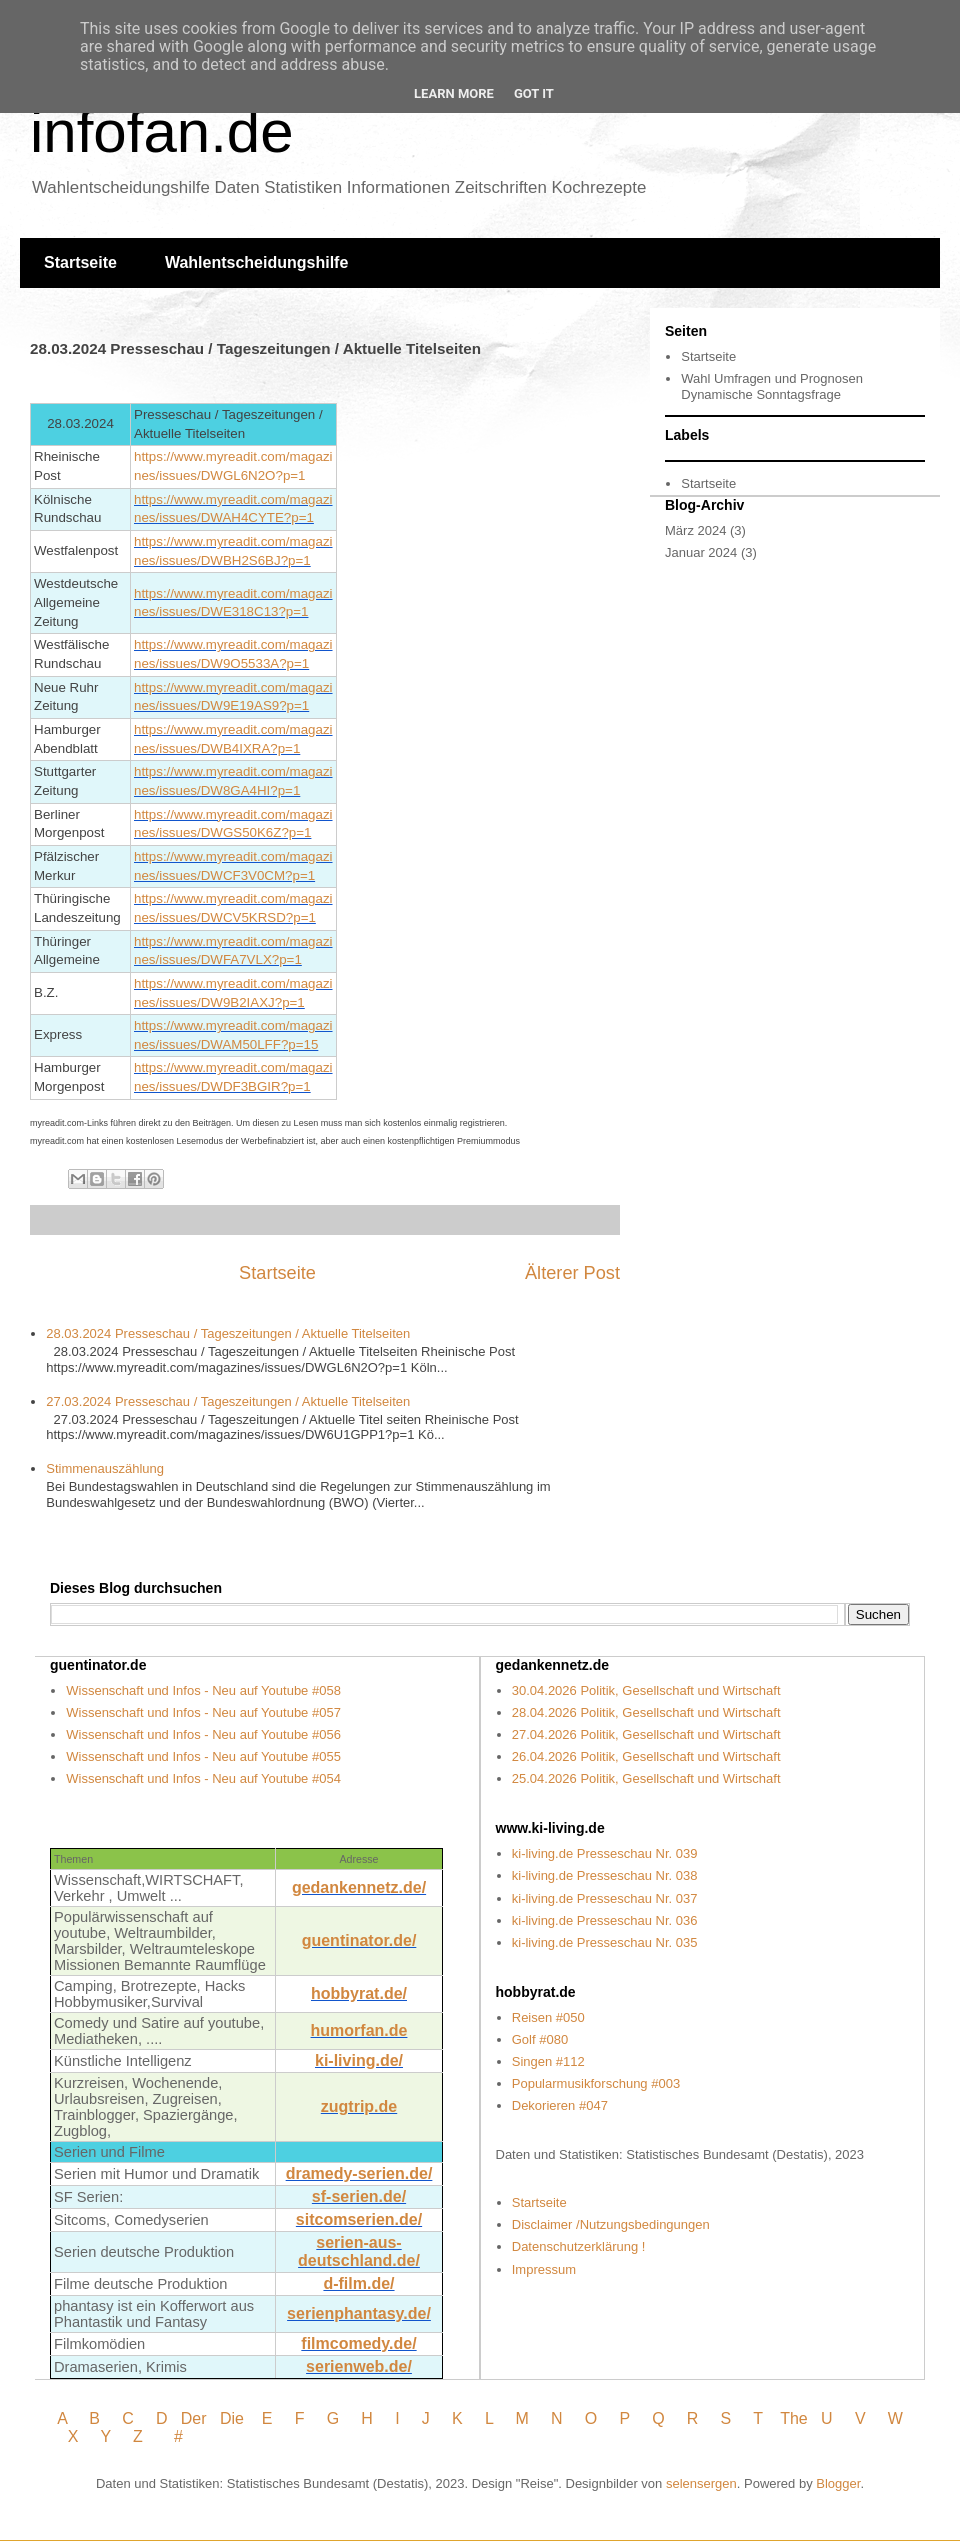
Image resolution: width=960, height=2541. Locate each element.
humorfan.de (359, 2030)
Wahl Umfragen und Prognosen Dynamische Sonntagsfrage (772, 386)
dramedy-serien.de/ (359, 2173)
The (794, 2418)
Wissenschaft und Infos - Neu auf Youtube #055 (203, 1756)
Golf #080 (540, 2039)
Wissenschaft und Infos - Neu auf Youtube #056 (203, 1734)
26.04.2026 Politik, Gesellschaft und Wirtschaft (646, 1756)
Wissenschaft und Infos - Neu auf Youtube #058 (203, 1690)
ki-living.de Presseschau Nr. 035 (605, 1942)
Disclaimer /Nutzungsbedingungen (611, 2224)
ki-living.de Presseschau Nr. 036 (605, 1920)
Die (232, 2418)
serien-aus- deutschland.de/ (359, 2251)
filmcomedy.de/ (358, 2343)
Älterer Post (572, 1273)
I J (414, 2418)
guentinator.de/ (359, 1940)
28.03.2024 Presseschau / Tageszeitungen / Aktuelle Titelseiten (228, 1333)
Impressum (544, 2269)
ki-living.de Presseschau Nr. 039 (605, 1853)
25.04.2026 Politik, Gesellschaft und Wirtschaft (646, 1778)
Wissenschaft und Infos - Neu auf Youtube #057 (203, 1712)
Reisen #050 (548, 2017)
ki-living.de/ (359, 2060)
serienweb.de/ (359, 2366)
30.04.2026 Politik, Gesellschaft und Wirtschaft (646, 1690)
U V (845, 2418)
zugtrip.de (359, 2106)
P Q (645, 2418)
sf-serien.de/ (359, 2196)
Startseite (80, 262)
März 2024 (695, 530)
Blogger (838, 2483)
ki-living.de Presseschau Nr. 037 (605, 1898)
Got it (534, 93)
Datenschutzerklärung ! (579, 2246)
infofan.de (162, 131)
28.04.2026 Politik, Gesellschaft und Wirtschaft (646, 1712)
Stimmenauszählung (105, 1468)
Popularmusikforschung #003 (596, 2083)
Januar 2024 (701, 552)
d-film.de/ (358, 2283)
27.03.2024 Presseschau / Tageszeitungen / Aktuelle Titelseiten (228, 1401)
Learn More (454, 93)
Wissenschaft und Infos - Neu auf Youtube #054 (203, 1778)
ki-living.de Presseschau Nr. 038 (605, 1875)
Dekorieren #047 (560, 2105)
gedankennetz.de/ (359, 1887)
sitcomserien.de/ (359, 2219)
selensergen (701, 2483)
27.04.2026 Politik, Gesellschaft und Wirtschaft (646, 1734)
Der (194, 2418)
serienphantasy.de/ (359, 2313)
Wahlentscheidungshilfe (256, 262)
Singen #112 (548, 2061)
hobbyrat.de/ (359, 1993)
